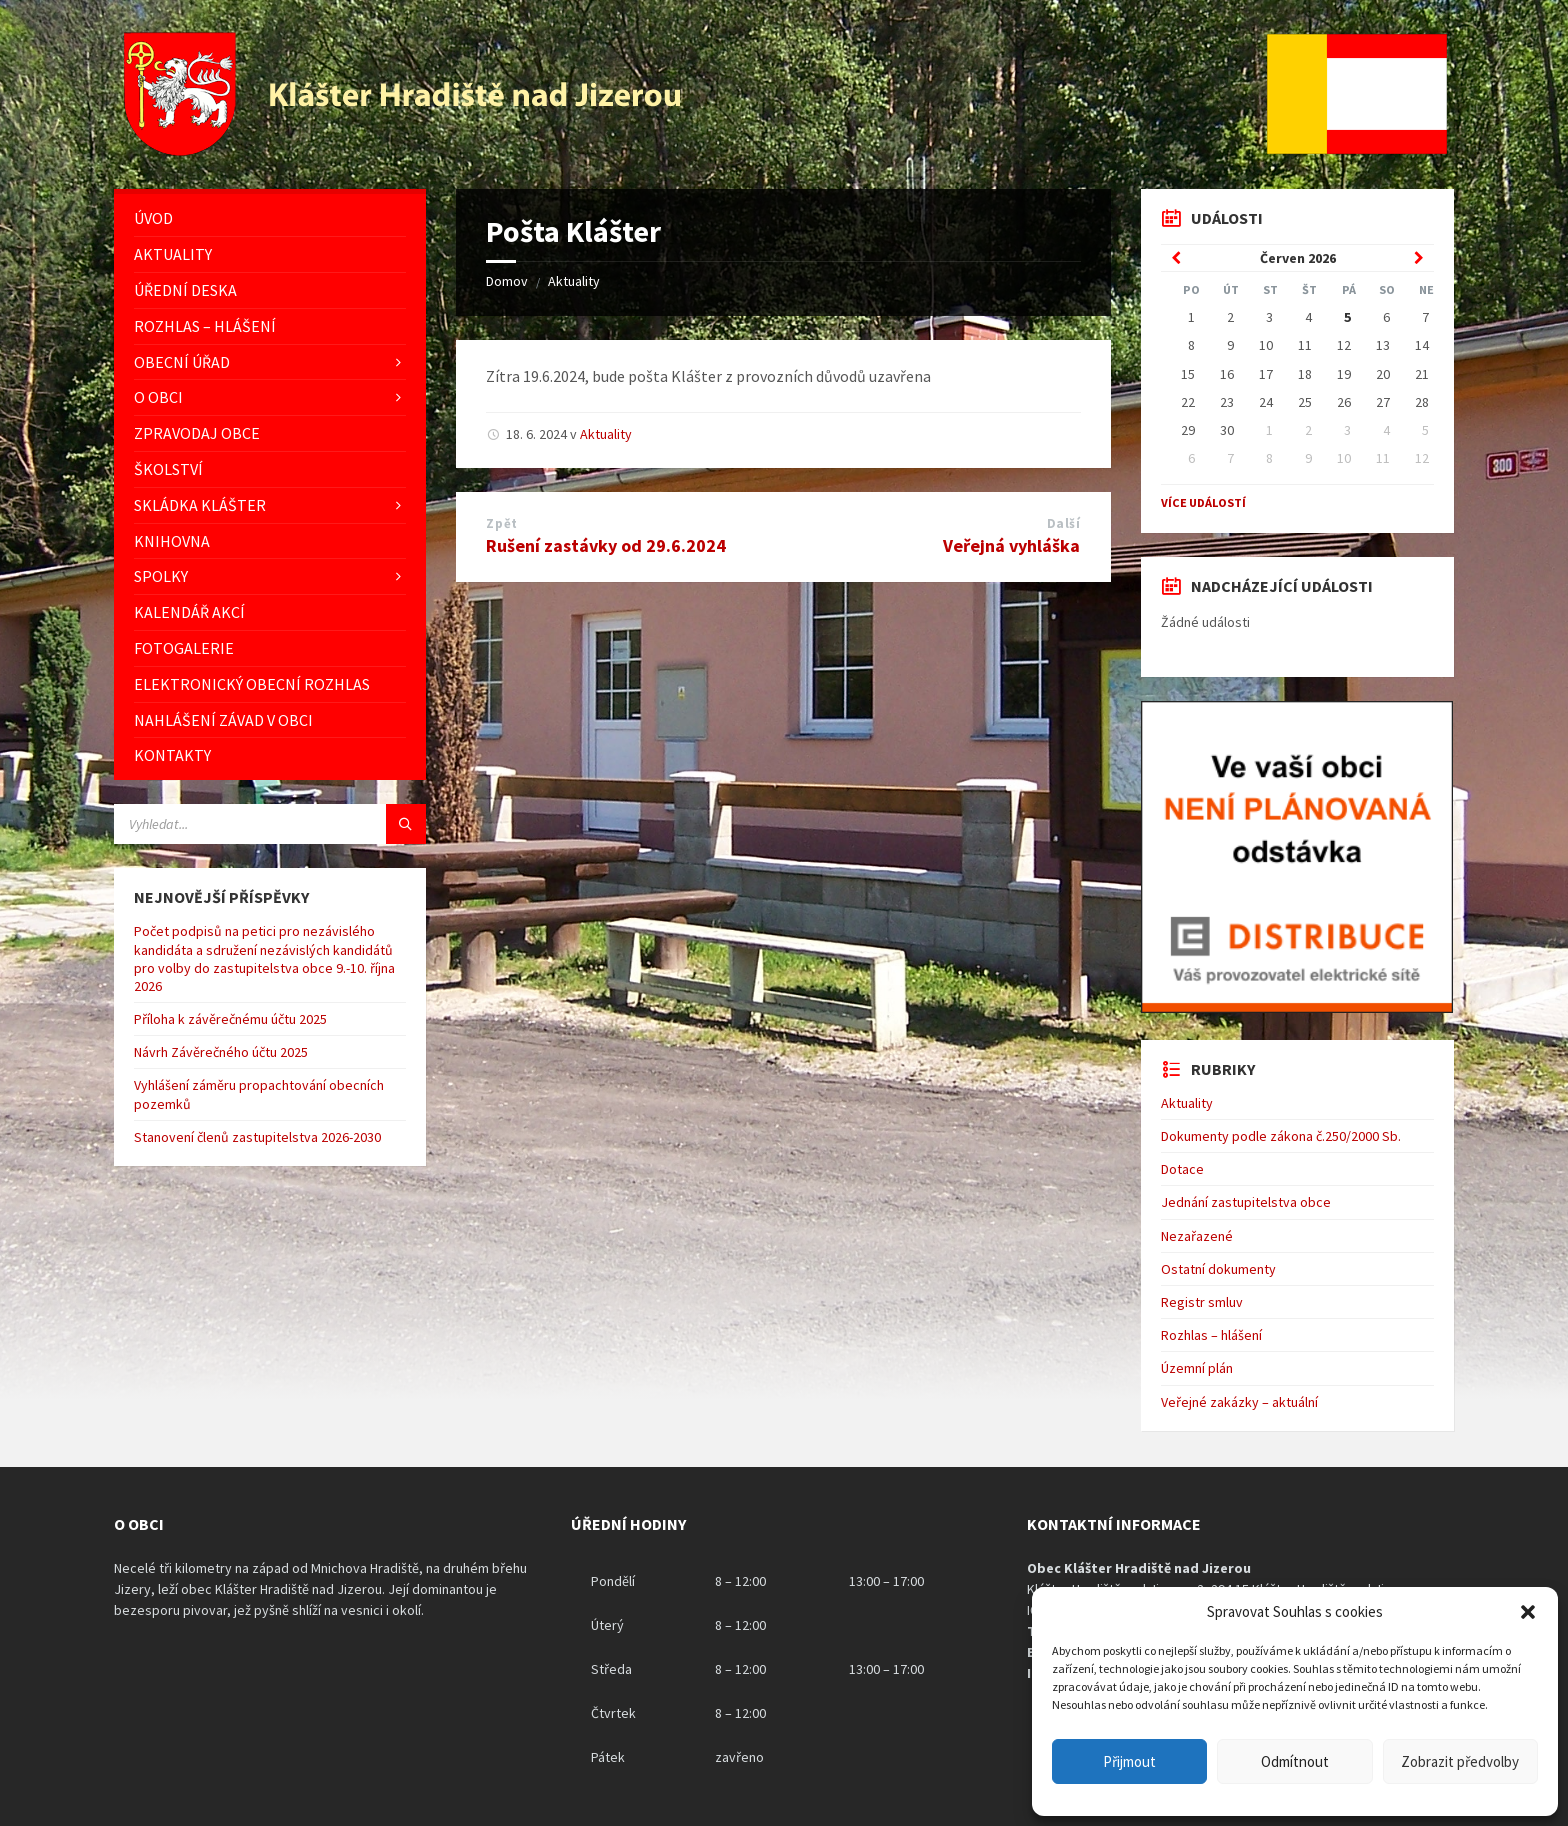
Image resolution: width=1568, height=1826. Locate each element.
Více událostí (1203, 502)
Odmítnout (1295, 1761)
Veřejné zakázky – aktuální (1239, 1402)
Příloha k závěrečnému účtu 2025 (230, 1019)
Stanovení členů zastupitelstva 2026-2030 (257, 1137)
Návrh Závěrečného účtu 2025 (221, 1052)
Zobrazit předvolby (1460, 1761)
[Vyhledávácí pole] (270, 824)
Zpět (501, 523)
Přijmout (1129, 1761)
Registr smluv (1202, 1302)
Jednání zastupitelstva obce (1246, 1202)
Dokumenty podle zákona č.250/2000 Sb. (1281, 1136)
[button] (1528, 1612)
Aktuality (574, 281)
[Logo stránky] (405, 150)
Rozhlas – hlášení (1211, 1335)
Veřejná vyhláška (1011, 545)
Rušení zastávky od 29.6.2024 (606, 545)
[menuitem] (270, 218)
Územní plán (1197, 1368)
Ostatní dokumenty (1218, 1269)
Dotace (1182, 1169)
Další (1064, 523)
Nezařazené (1197, 1236)
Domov (507, 281)
